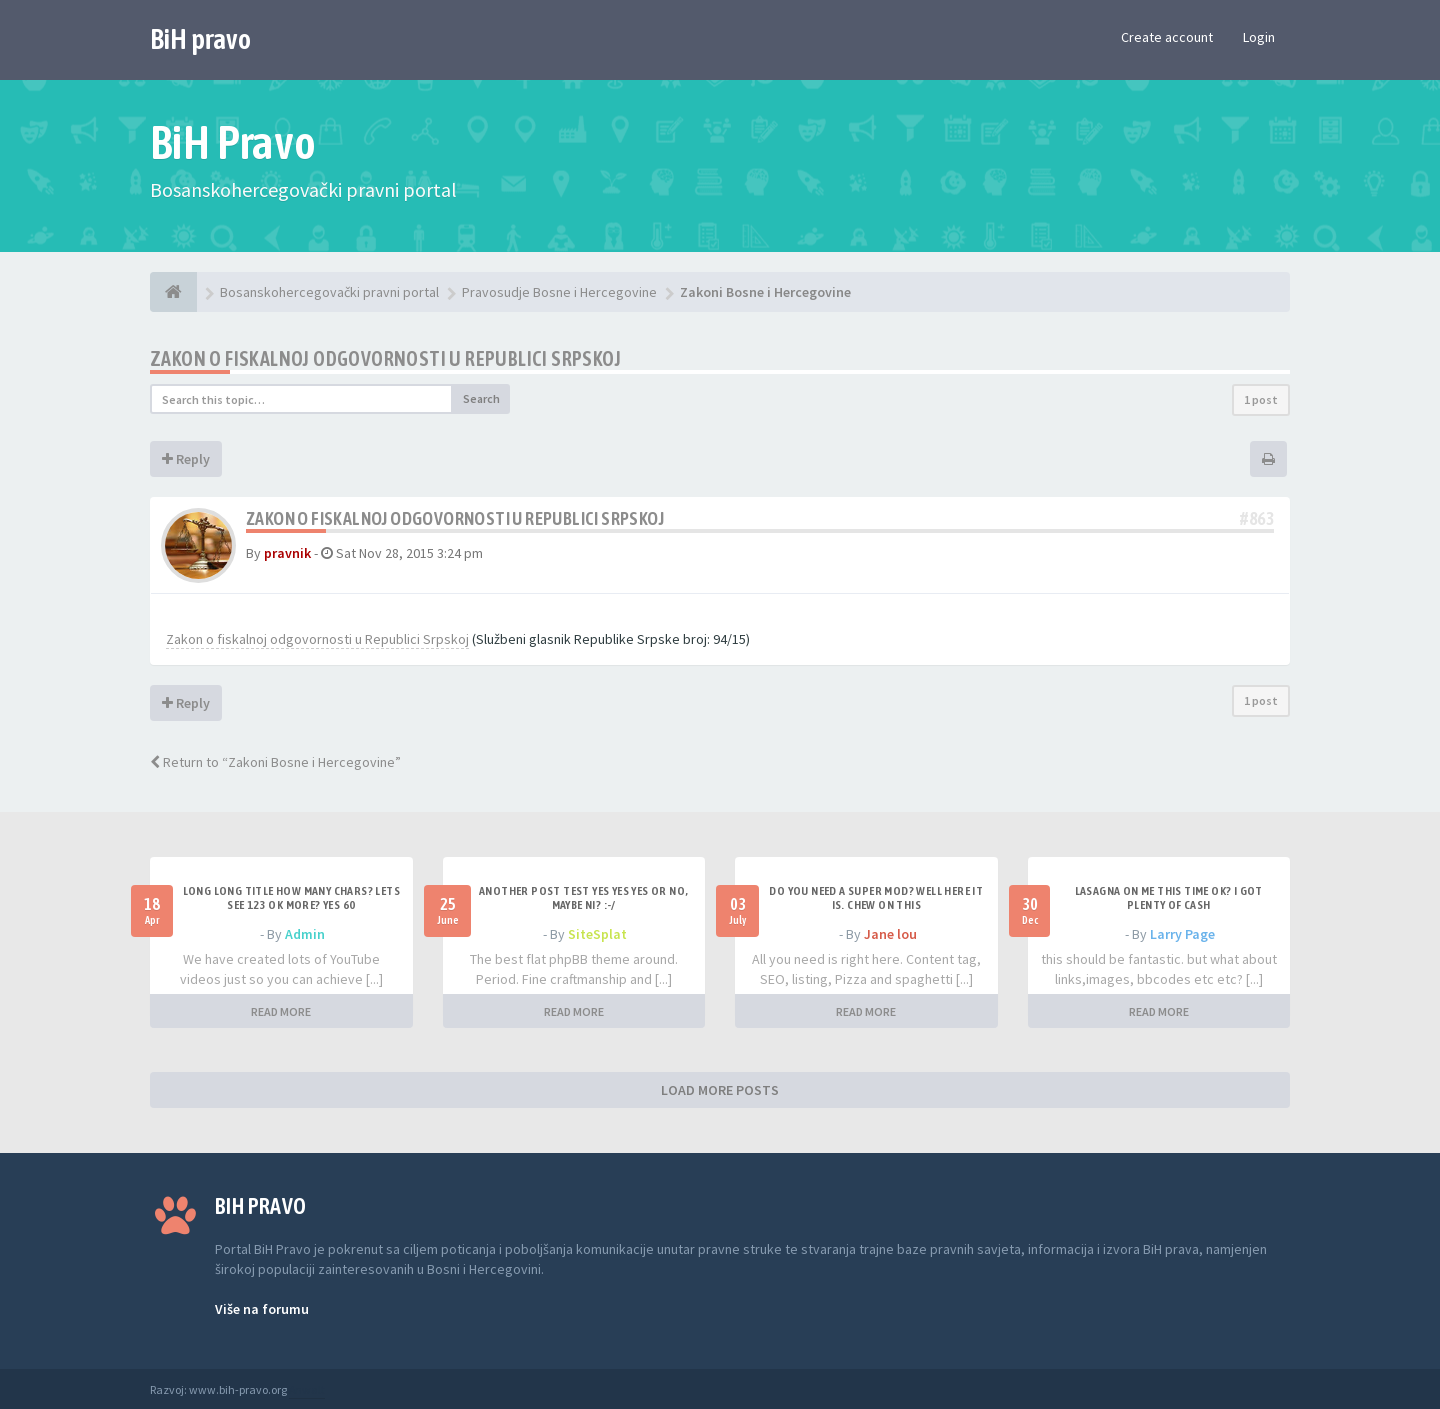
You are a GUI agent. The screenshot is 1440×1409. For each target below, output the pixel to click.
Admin (305, 934)
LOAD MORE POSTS (720, 1090)
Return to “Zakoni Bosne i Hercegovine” (275, 762)
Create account (1167, 37)
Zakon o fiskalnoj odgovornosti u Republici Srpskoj (385, 358)
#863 (1257, 518)
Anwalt (307, 1389)
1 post (1261, 399)
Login (1259, 37)
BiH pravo (200, 39)
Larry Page (1182, 934)
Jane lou (890, 934)
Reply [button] (186, 459)
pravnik (287, 553)
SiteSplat (597, 934)
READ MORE (281, 1011)
